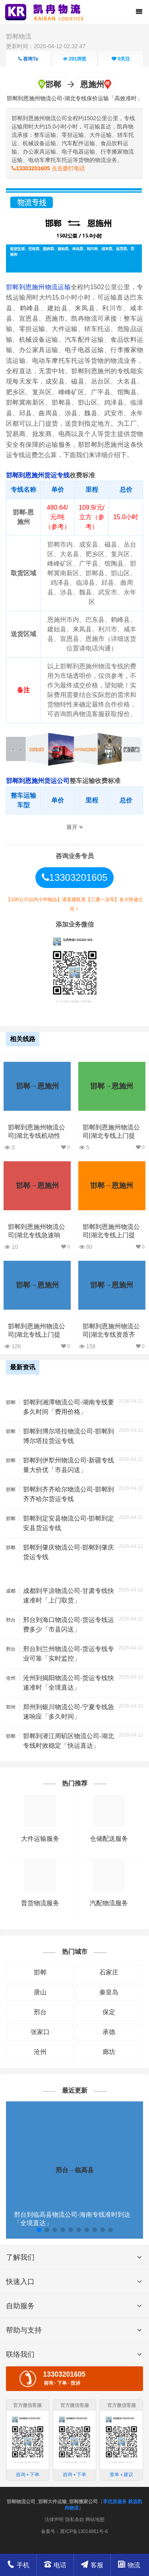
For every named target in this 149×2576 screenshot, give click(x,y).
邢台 (40, 2012)
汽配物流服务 (109, 1903)
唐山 (40, 1992)
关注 (121, 59)
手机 (18, 2564)
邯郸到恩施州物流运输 (38, 287)
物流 (129, 2565)
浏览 (74, 59)
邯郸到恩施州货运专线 (38, 475)
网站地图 (94, 2519)
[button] (39, 2229)
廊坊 (109, 2051)
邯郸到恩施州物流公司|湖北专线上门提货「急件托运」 (111, 1135)
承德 (109, 2032)
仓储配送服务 (109, 1838)
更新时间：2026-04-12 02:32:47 (45, 46)
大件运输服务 (40, 1838)
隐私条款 (74, 2519)
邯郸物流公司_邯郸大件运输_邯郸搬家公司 (52, 2501)
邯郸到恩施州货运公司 (38, 780)
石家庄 (108, 1972)
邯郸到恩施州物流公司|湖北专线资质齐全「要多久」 (111, 1334)
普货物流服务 (40, 1903)
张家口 (40, 2032)
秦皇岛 (108, 1992)
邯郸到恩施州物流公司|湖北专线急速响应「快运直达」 (36, 1235)
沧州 (40, 2051)
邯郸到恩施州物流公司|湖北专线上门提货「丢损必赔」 (36, 1334)
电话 (55, 2564)
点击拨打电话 (48, 168)
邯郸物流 (18, 36)
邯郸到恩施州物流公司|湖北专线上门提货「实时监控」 (111, 1235)
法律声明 (54, 2519)
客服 (92, 2565)
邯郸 (40, 1972)
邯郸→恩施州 (37, 1086)
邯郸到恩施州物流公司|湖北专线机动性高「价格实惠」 (36, 1135)
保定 (109, 2012)
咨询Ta (28, 59)
